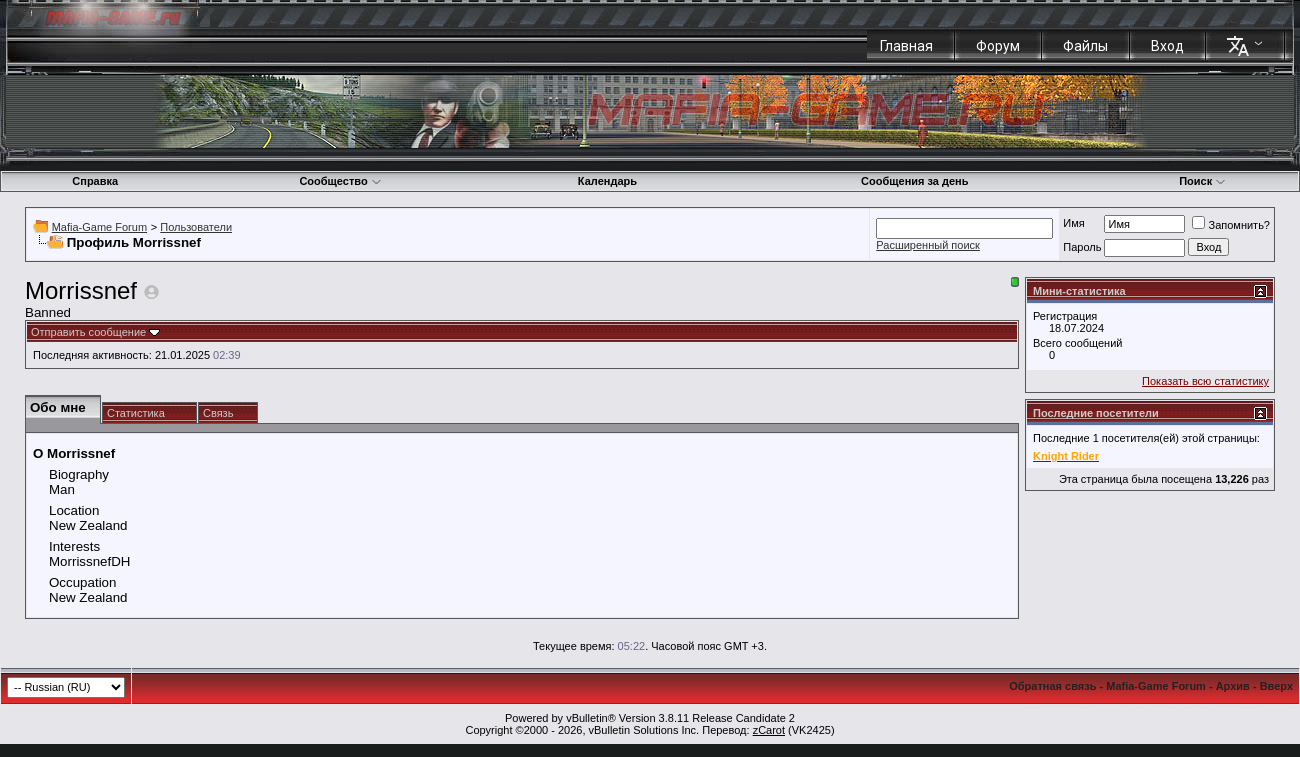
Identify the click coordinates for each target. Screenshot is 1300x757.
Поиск (1202, 181)
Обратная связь (1052, 686)
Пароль (1082, 247)
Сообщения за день (914, 181)
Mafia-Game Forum (99, 227)
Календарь (607, 181)
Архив (1233, 686)
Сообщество (340, 181)
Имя (1073, 223)
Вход (1167, 46)
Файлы (1085, 46)
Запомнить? (1231, 225)
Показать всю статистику (1205, 381)
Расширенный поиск (928, 245)
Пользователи (196, 227)
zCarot (769, 730)
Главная (906, 46)
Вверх (1276, 686)
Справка (95, 181)
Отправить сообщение (88, 332)
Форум (998, 46)
